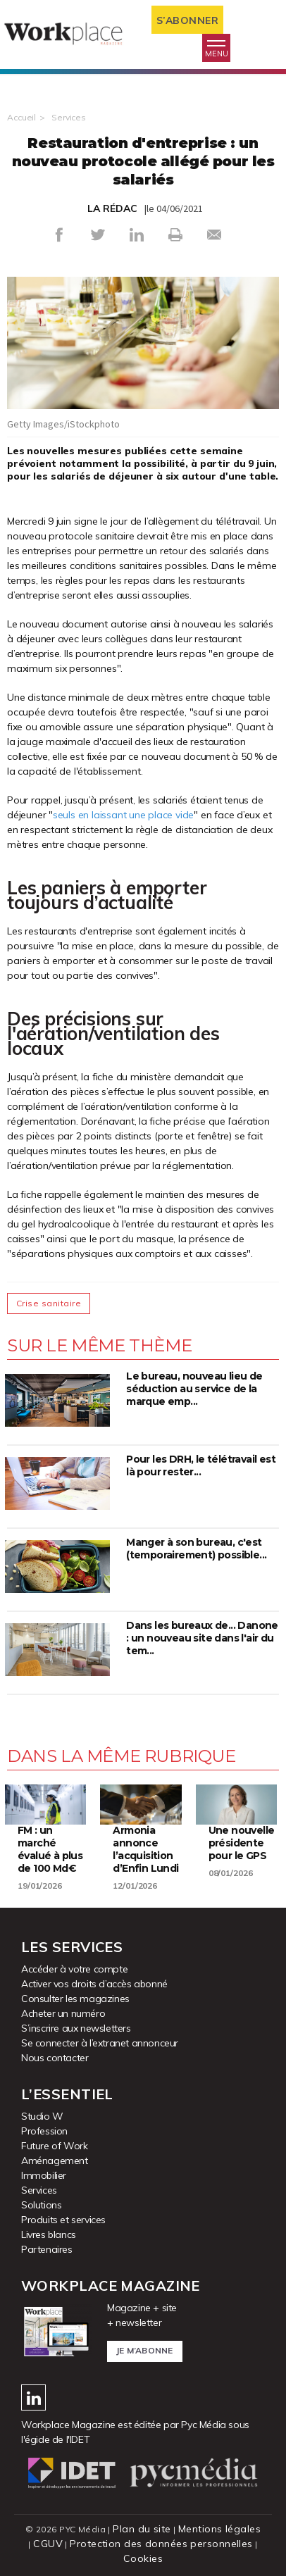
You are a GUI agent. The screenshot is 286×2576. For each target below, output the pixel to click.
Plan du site (141, 2528)
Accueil (21, 117)
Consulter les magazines (75, 1998)
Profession (44, 2131)
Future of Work (54, 2145)
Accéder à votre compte (74, 1969)
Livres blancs (48, 2234)
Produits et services (63, 2219)
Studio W (42, 2116)
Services (68, 117)
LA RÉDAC (112, 208)
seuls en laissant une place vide (123, 814)
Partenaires (47, 2249)
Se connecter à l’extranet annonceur (99, 2043)
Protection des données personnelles (161, 2543)
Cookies (143, 2558)
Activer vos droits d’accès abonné (94, 1983)
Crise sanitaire (48, 1303)
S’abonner (187, 20)
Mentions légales (219, 2528)
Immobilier (43, 2175)
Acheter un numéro (63, 2013)
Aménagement (54, 2160)
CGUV (48, 2543)
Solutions (41, 2205)
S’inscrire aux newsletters (76, 2028)
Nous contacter (54, 2057)
